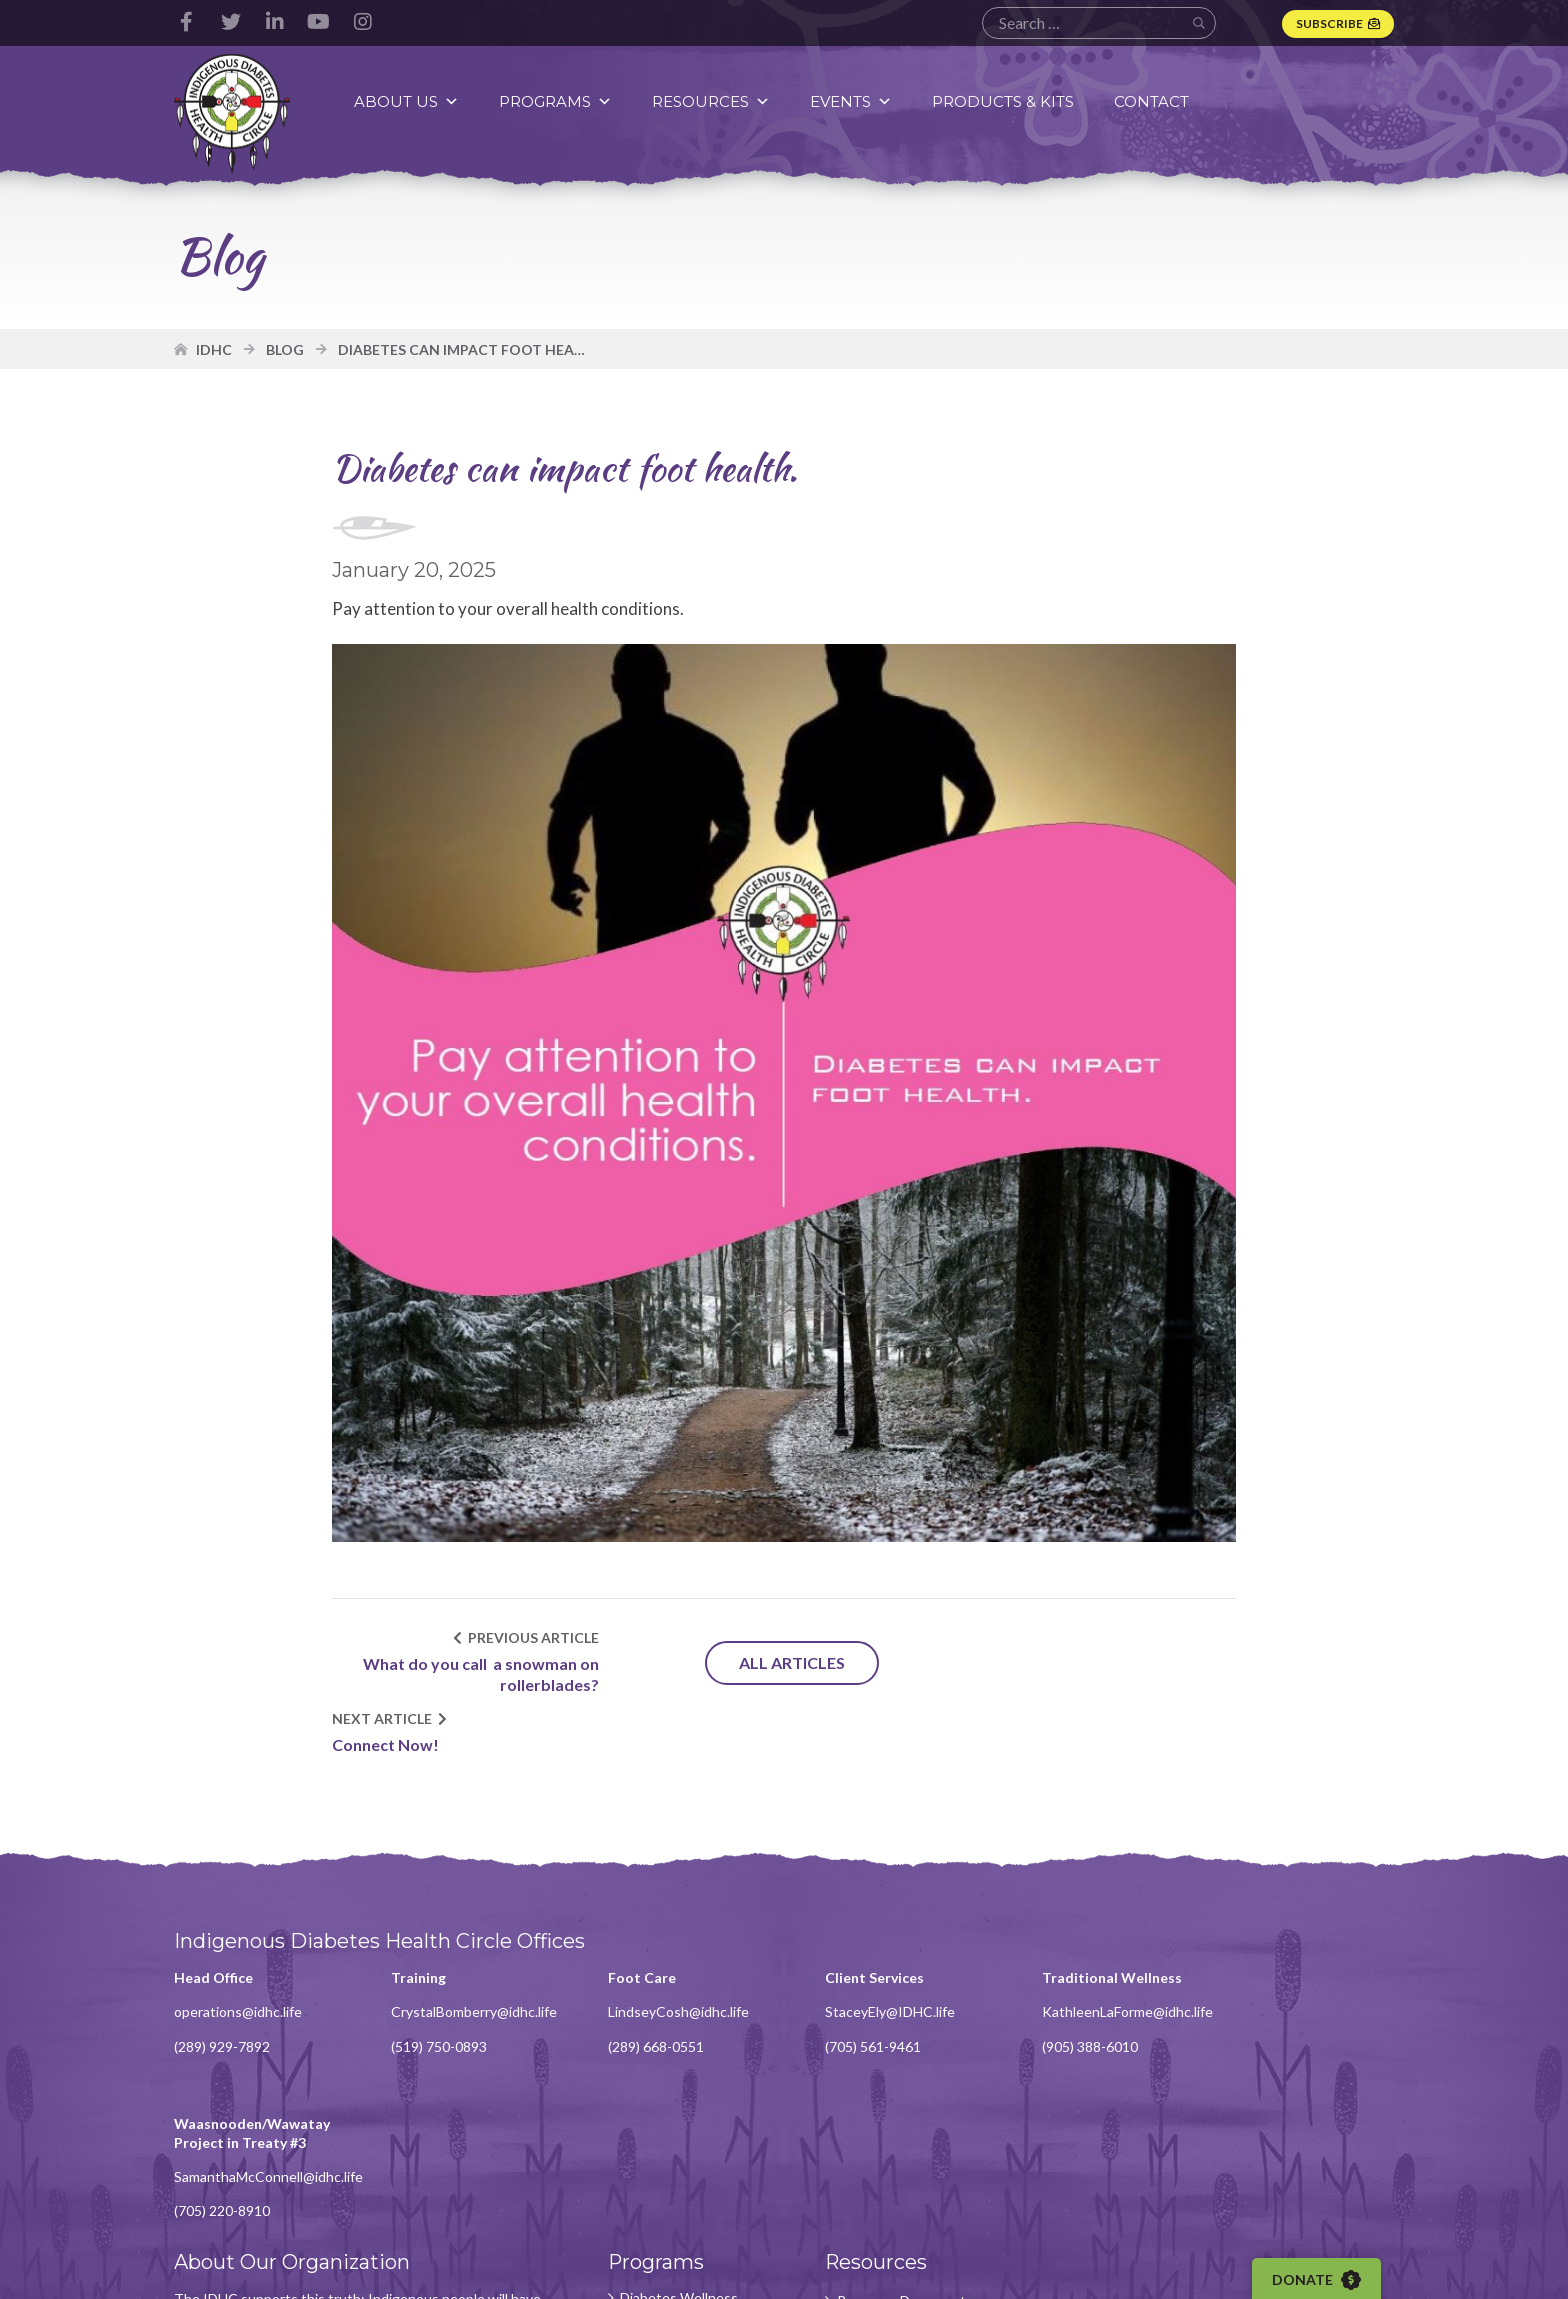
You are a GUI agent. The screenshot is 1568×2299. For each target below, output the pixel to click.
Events (852, 101)
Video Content (873, 2122)
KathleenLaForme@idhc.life (1112, 1950)
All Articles (784, 1661)
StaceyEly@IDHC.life (879, 1950)
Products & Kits (1004, 101)
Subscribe (1329, 23)
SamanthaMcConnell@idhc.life (1335, 1968)
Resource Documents (894, 2094)
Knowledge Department (651, 2140)
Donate (1318, 2280)
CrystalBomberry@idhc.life (470, 1950)
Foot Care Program (672, 2177)
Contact (1152, 101)
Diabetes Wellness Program (672, 2099)
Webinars (856, 2149)
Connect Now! (1027, 1672)
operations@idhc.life (238, 1950)
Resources (712, 101)
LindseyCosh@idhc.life (671, 1950)
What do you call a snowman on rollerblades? (476, 1672)
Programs (556, 101)
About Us (407, 101)
